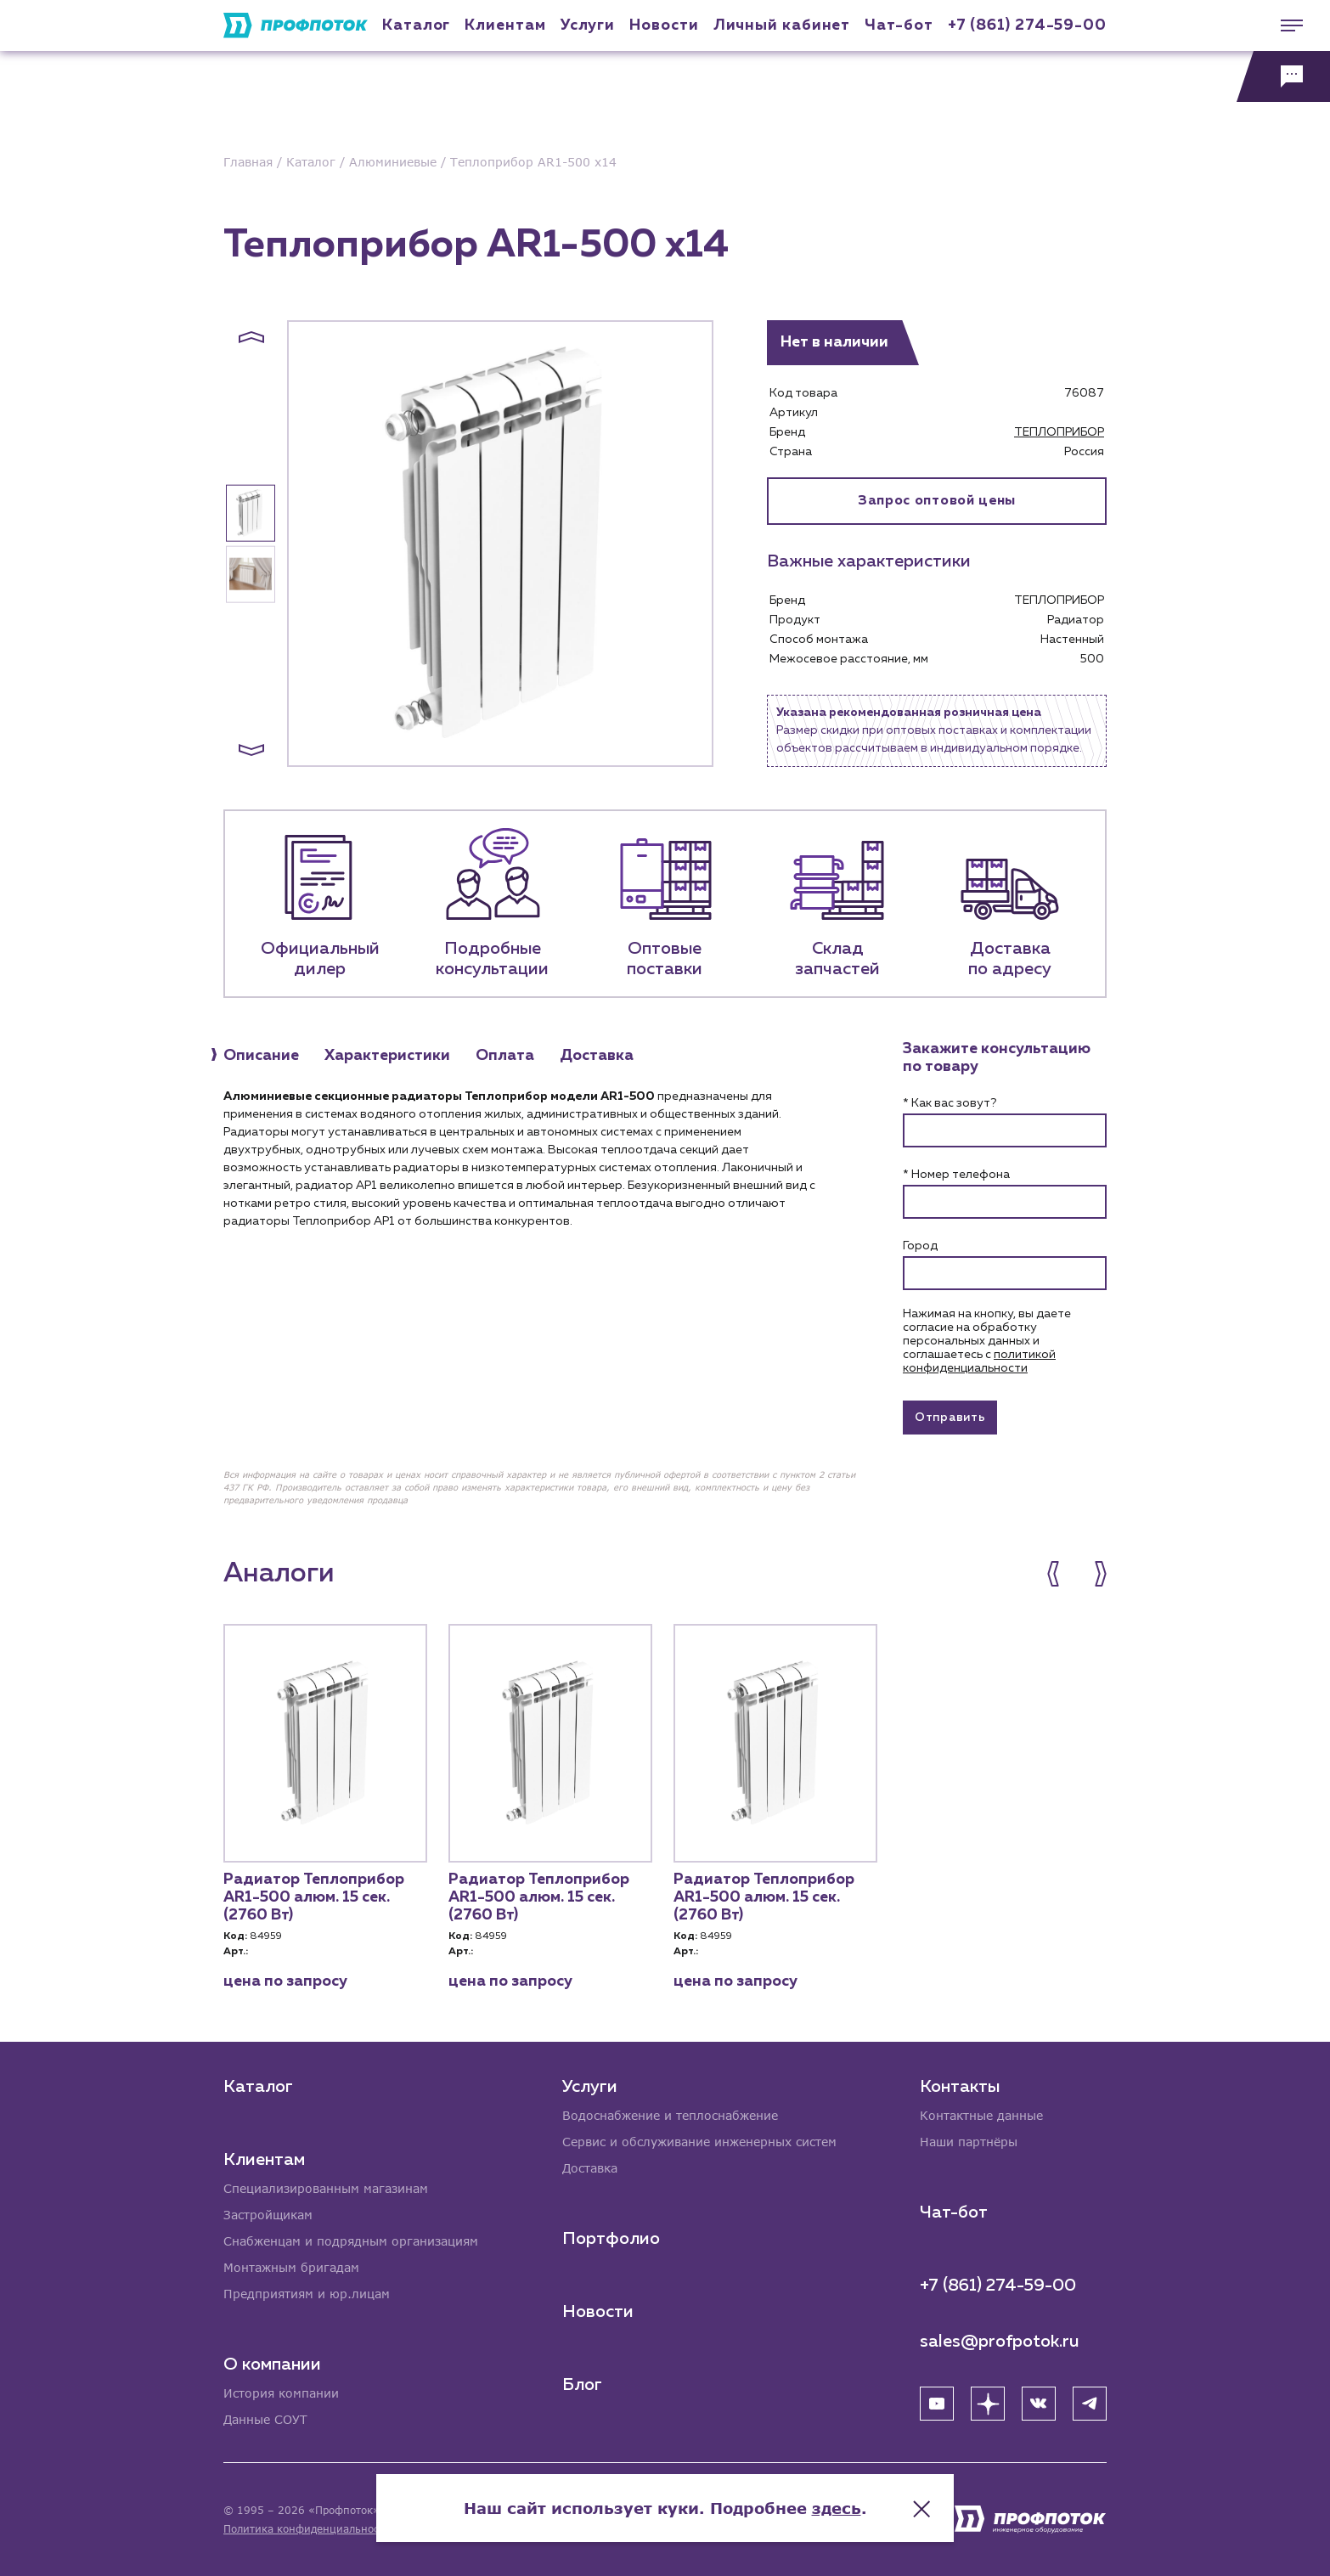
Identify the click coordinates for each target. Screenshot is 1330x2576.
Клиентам (505, 25)
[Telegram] (1090, 2404)
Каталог (416, 25)
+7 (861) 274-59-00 (1027, 25)
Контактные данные (981, 2115)
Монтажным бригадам (291, 2267)
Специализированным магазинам (325, 2188)
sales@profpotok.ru (999, 2341)
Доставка (589, 2168)
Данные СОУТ (265, 2419)
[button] (251, 337)
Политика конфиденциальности (307, 2528)
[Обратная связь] (1283, 76)
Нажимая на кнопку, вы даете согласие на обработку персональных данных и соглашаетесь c (987, 1341)
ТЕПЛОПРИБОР (1059, 432)
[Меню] (1283, 25)
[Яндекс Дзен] (988, 2404)
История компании (281, 2393)
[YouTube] (937, 2404)
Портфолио (611, 2238)
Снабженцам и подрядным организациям (350, 2241)
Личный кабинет (782, 25)
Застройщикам (268, 2214)
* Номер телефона (956, 1175)
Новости (598, 2311)
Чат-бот (899, 25)
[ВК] (1039, 2404)
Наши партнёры (968, 2141)
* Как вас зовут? (949, 1103)
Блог (582, 2384)
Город (920, 1246)
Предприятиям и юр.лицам (306, 2293)
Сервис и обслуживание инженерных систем (699, 2141)
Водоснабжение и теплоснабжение (670, 2115)
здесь (836, 2508)
